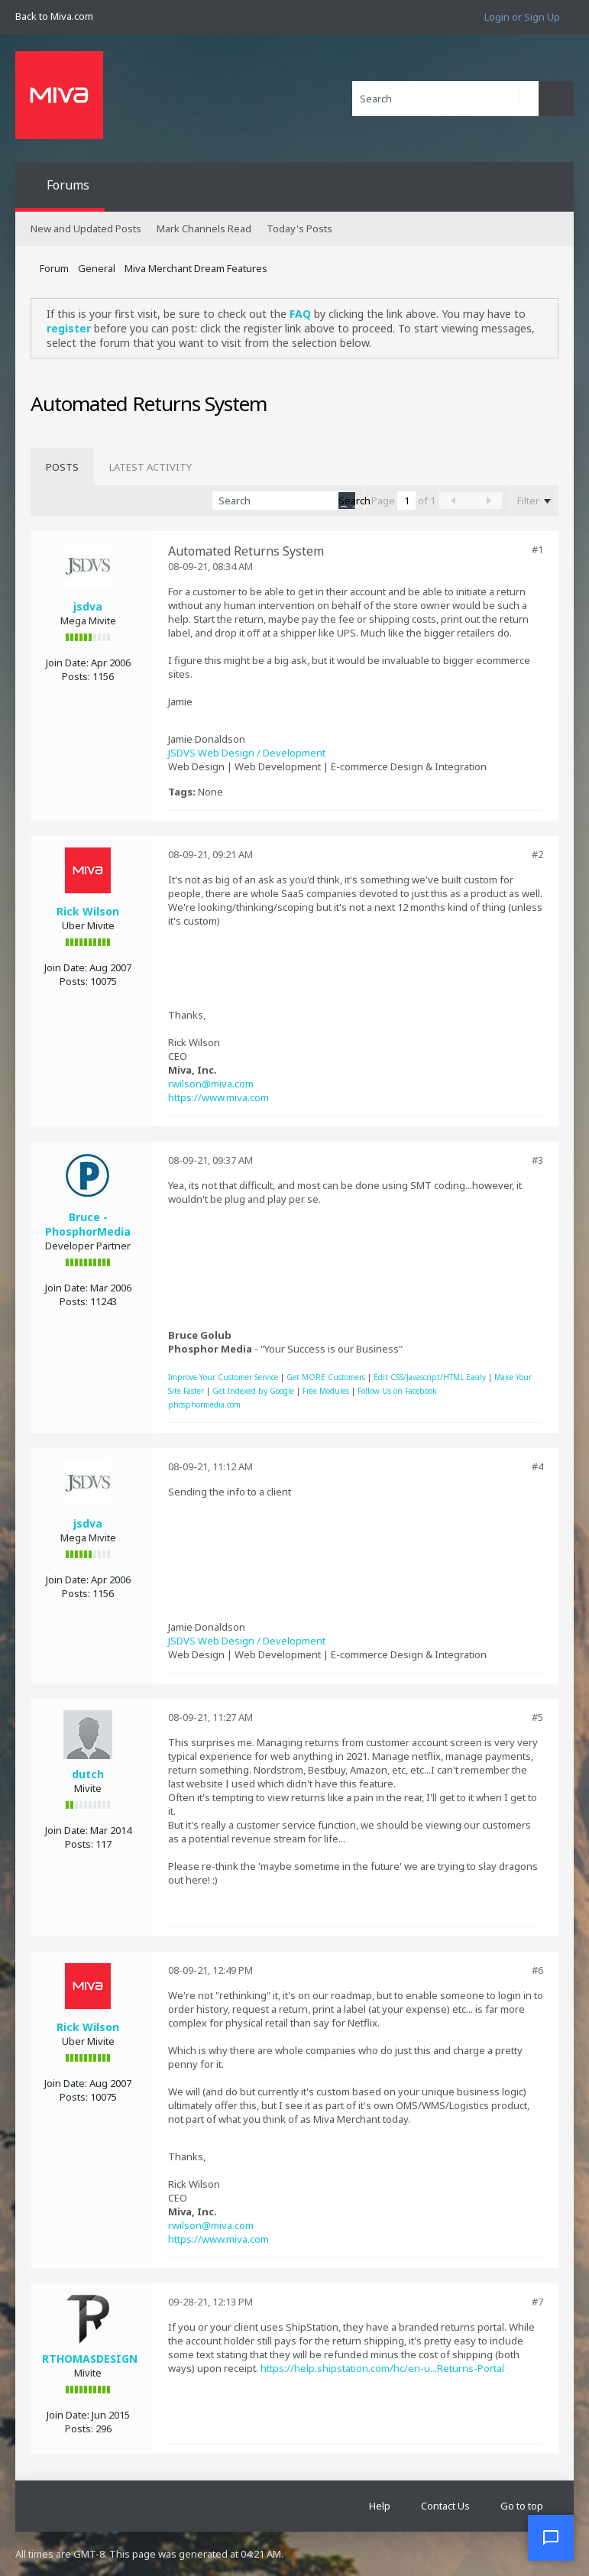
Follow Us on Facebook (397, 1390)
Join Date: (67, 662)
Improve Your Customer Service (223, 1377)
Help (379, 2506)
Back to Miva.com (54, 16)
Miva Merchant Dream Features (196, 268)
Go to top (521, 2506)
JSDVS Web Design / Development (246, 753)
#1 (537, 549)
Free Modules (326, 1390)
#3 (537, 1160)
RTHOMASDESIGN (90, 2358)
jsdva (87, 606)
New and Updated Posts (86, 228)
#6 (537, 1970)
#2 (537, 854)
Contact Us (445, 2506)
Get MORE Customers (325, 1377)
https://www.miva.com (218, 1097)
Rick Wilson (88, 911)
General (96, 268)
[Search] (445, 98)
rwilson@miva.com (211, 1083)
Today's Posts (299, 228)
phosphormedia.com (204, 1404)
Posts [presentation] (62, 467)
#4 (537, 1466)
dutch (88, 1774)
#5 (537, 1717)
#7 (537, 2302)
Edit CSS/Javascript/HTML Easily (430, 1377)
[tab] (62, 467)
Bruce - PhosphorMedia (88, 1224)
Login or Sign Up (522, 17)
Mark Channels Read (204, 228)
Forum (54, 268)
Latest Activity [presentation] (150, 467)
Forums (68, 185)
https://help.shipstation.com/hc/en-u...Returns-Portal (382, 2368)
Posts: (76, 676)
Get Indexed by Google (253, 1390)
